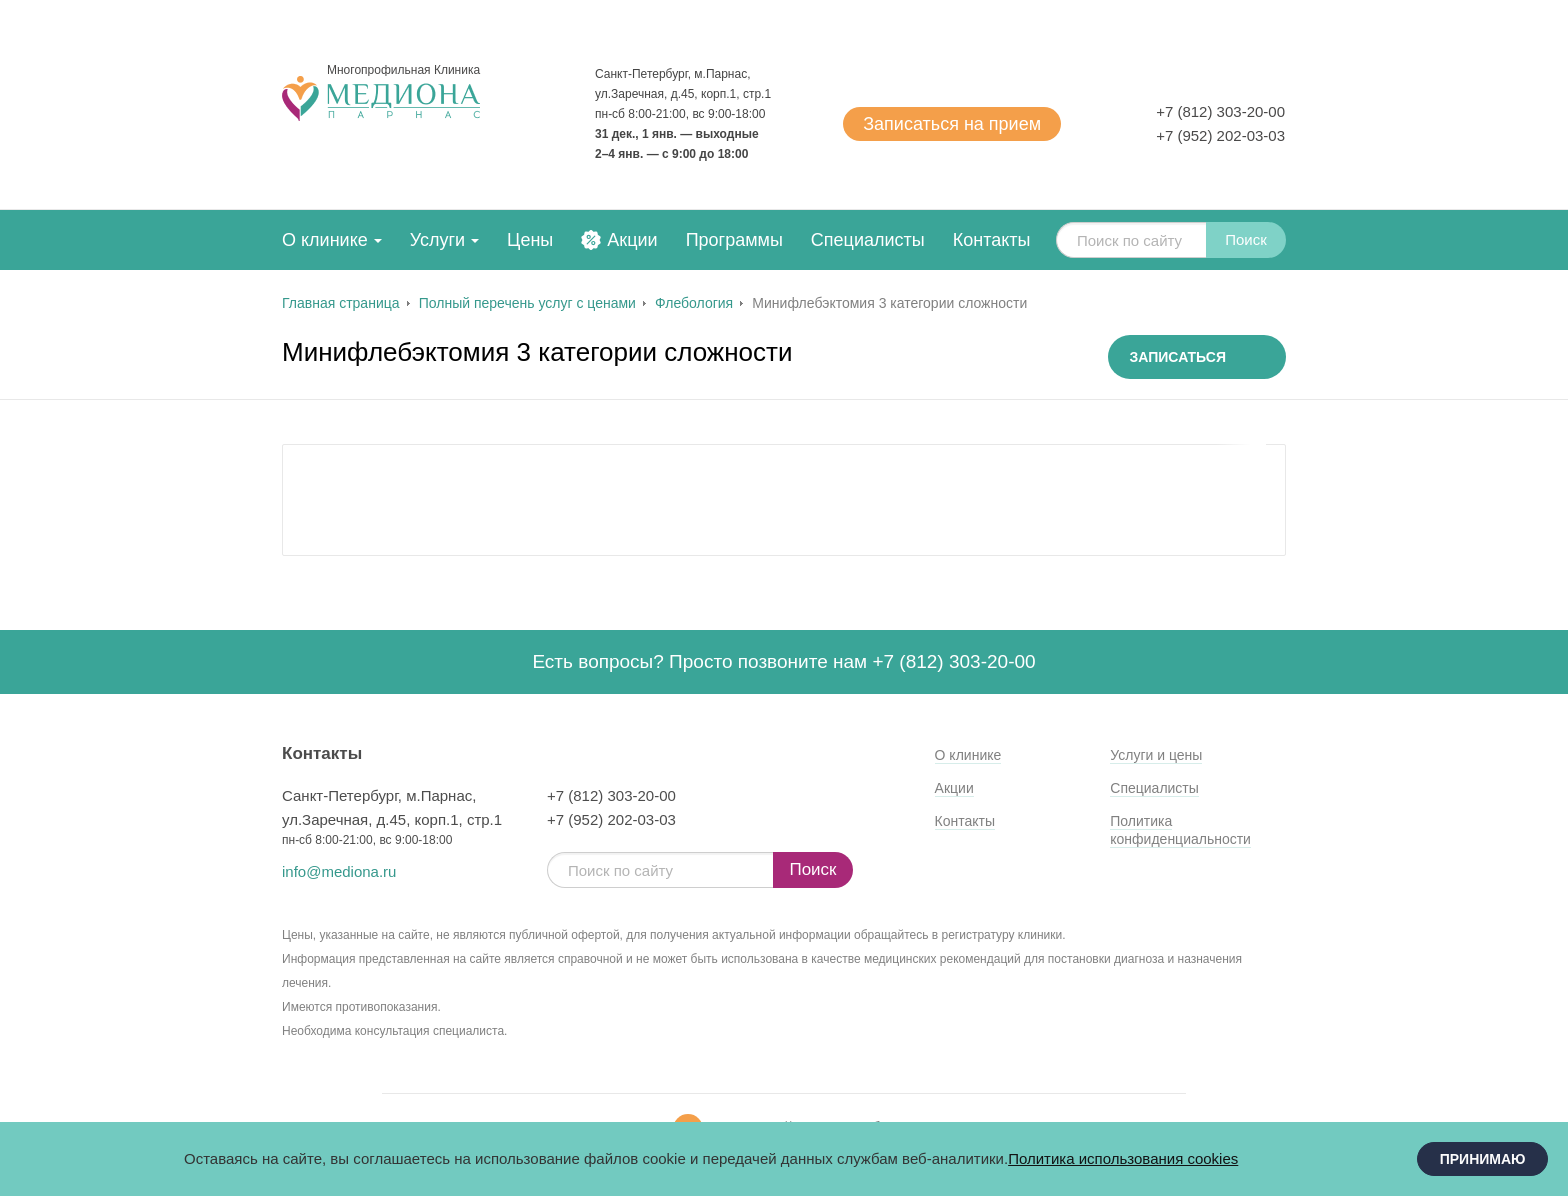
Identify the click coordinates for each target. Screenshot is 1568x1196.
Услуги (437, 240)
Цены (530, 240)
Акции (632, 240)
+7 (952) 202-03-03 (1220, 135)
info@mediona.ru (339, 871)
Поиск (1246, 239)
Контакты (992, 240)
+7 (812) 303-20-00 (1220, 111)
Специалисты (868, 240)
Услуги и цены (1156, 755)
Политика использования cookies (1123, 1158)
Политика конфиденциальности (1180, 830)
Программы (734, 240)
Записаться (952, 124)
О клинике (325, 240)
